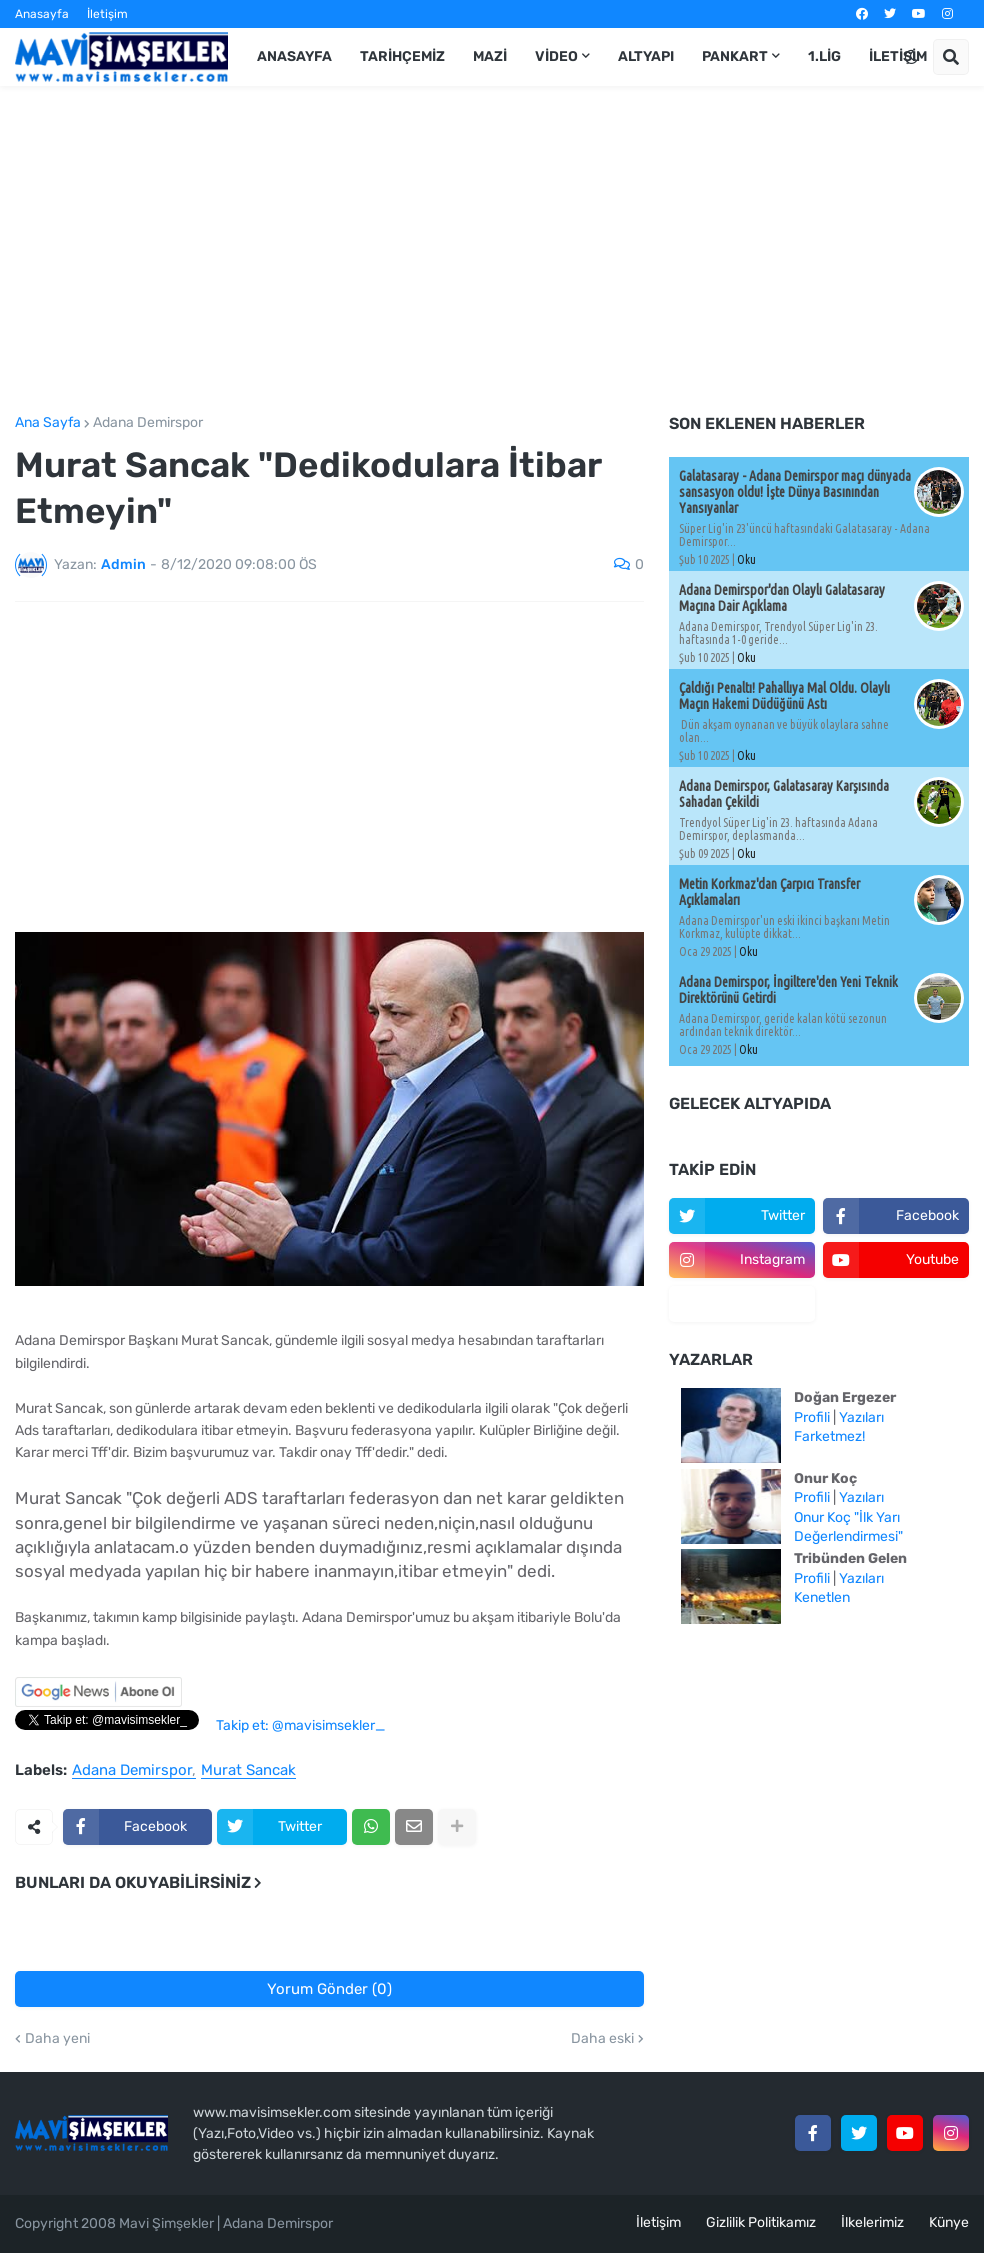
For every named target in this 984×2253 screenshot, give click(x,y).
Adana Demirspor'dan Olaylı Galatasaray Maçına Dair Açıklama (782, 598)
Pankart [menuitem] (735, 56)
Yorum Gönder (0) (329, 1989)
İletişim (107, 14)
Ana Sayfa (48, 423)
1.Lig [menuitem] (824, 56)
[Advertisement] (492, 251)
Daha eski (602, 2039)
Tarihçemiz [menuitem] (402, 56)
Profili (812, 1417)
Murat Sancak (248, 1771)
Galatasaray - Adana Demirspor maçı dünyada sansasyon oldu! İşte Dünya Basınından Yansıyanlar (795, 492)
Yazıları (861, 1417)
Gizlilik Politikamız (761, 2222)
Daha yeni (57, 2039)
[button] (911, 57)
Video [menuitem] (556, 56)
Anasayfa (42, 14)
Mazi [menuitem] (490, 56)
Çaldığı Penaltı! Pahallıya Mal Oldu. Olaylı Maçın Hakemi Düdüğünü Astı (784, 696)
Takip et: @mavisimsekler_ (300, 1725)
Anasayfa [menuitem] (294, 56)
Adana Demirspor (148, 423)
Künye (949, 2222)
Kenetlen (822, 1597)
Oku (746, 559)
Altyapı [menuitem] (646, 56)
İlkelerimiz (872, 2222)
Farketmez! (829, 1436)
